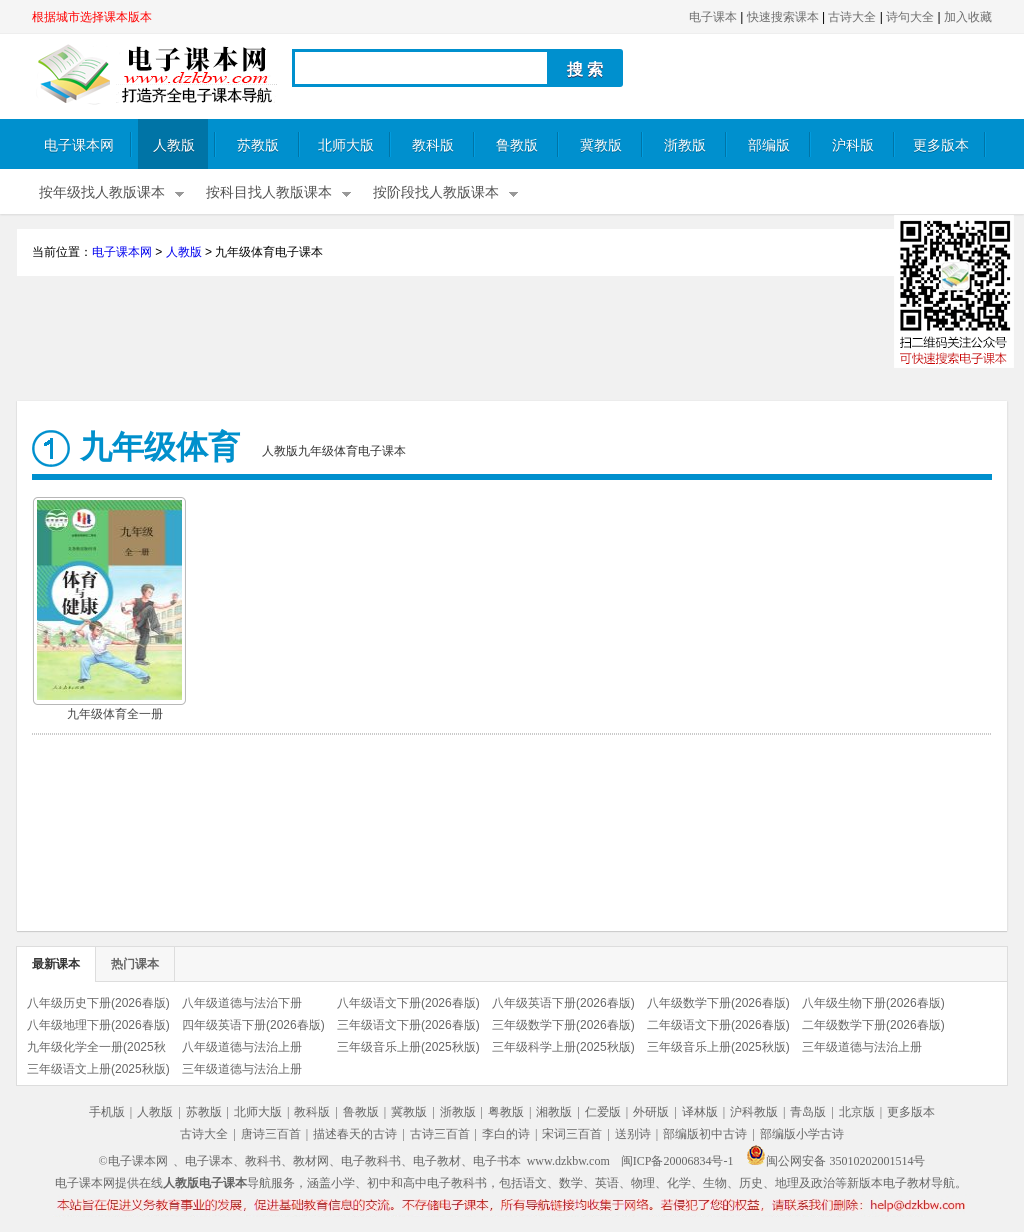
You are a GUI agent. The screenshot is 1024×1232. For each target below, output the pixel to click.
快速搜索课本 (783, 17)
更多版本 (941, 145)
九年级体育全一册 (115, 714)
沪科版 (853, 145)
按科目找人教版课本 (269, 192)
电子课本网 (79, 145)
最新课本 (56, 964)
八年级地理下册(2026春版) (98, 1025)
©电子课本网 (133, 1161)
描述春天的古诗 (355, 1134)
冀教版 (601, 145)
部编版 (769, 145)
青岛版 (808, 1112)
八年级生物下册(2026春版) (873, 1003)
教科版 (433, 145)
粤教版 (506, 1112)
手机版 (107, 1112)
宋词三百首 (572, 1134)
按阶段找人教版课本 (436, 192)
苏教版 (258, 145)
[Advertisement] (512, 341)
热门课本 (135, 964)
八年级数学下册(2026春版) (718, 1003)
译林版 (700, 1112)
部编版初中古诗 (705, 1134)
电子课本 (713, 17)
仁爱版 (603, 1112)
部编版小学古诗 (802, 1134)
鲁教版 (517, 145)
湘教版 (554, 1112)
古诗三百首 (440, 1134)
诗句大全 (910, 17)
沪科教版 (754, 1112)
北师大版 (346, 145)
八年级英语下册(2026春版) (563, 1003)
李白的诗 (506, 1134)
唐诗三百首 (271, 1134)
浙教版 (685, 145)
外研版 (651, 1112)
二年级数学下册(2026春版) (873, 1025)
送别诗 (633, 1134)
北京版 (857, 1112)
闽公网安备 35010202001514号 (835, 1161)
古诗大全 (852, 17)
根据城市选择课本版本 (92, 17)
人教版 (174, 145)
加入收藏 (968, 17)
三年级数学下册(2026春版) (563, 1025)
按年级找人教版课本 (102, 192)
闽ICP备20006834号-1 (677, 1161)
